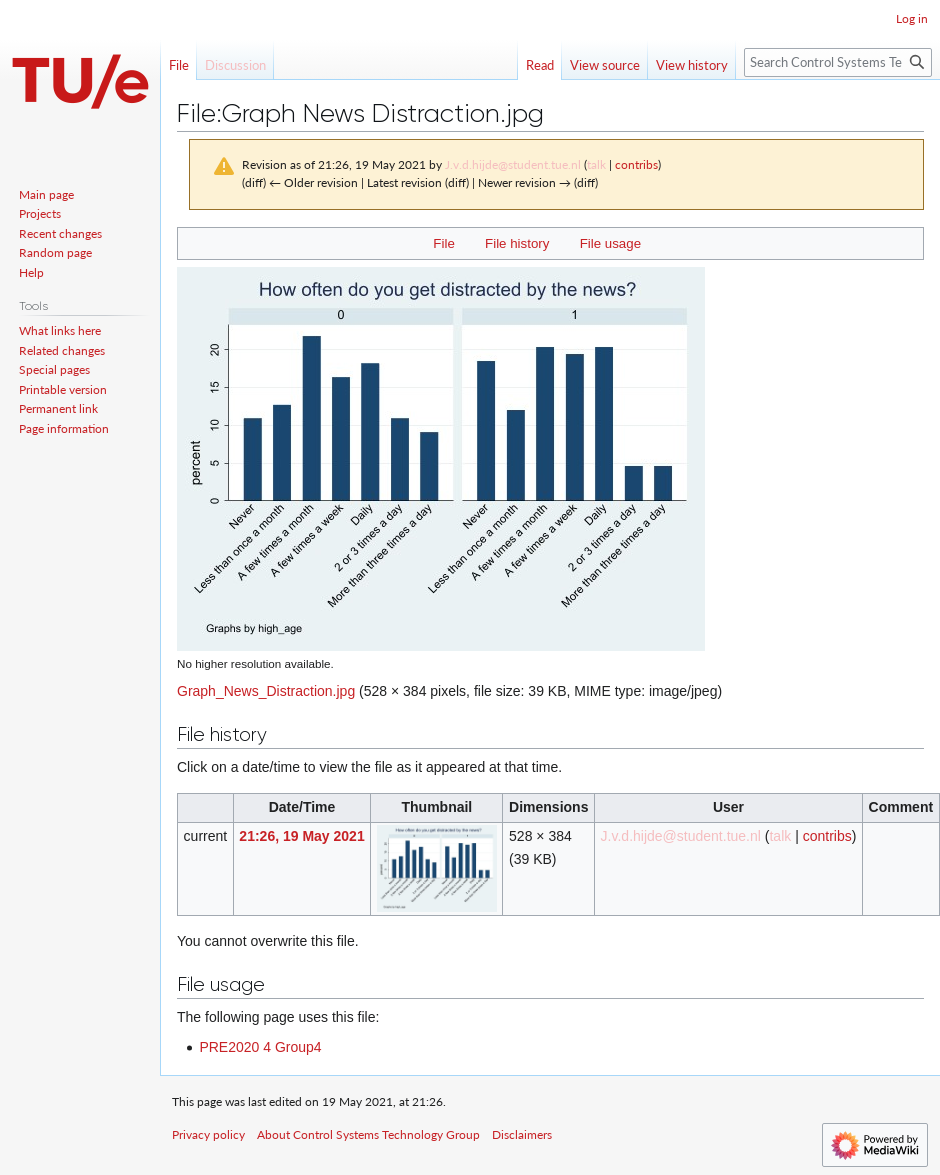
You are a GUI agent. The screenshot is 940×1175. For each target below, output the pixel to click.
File (443, 243)
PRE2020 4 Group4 (260, 1047)
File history (517, 243)
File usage (610, 243)
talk (596, 164)
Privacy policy (208, 1134)
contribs (636, 164)
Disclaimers (522, 1134)
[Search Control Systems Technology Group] (838, 62)
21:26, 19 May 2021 (301, 836)
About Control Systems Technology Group (368, 1134)
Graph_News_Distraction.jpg (266, 691)
